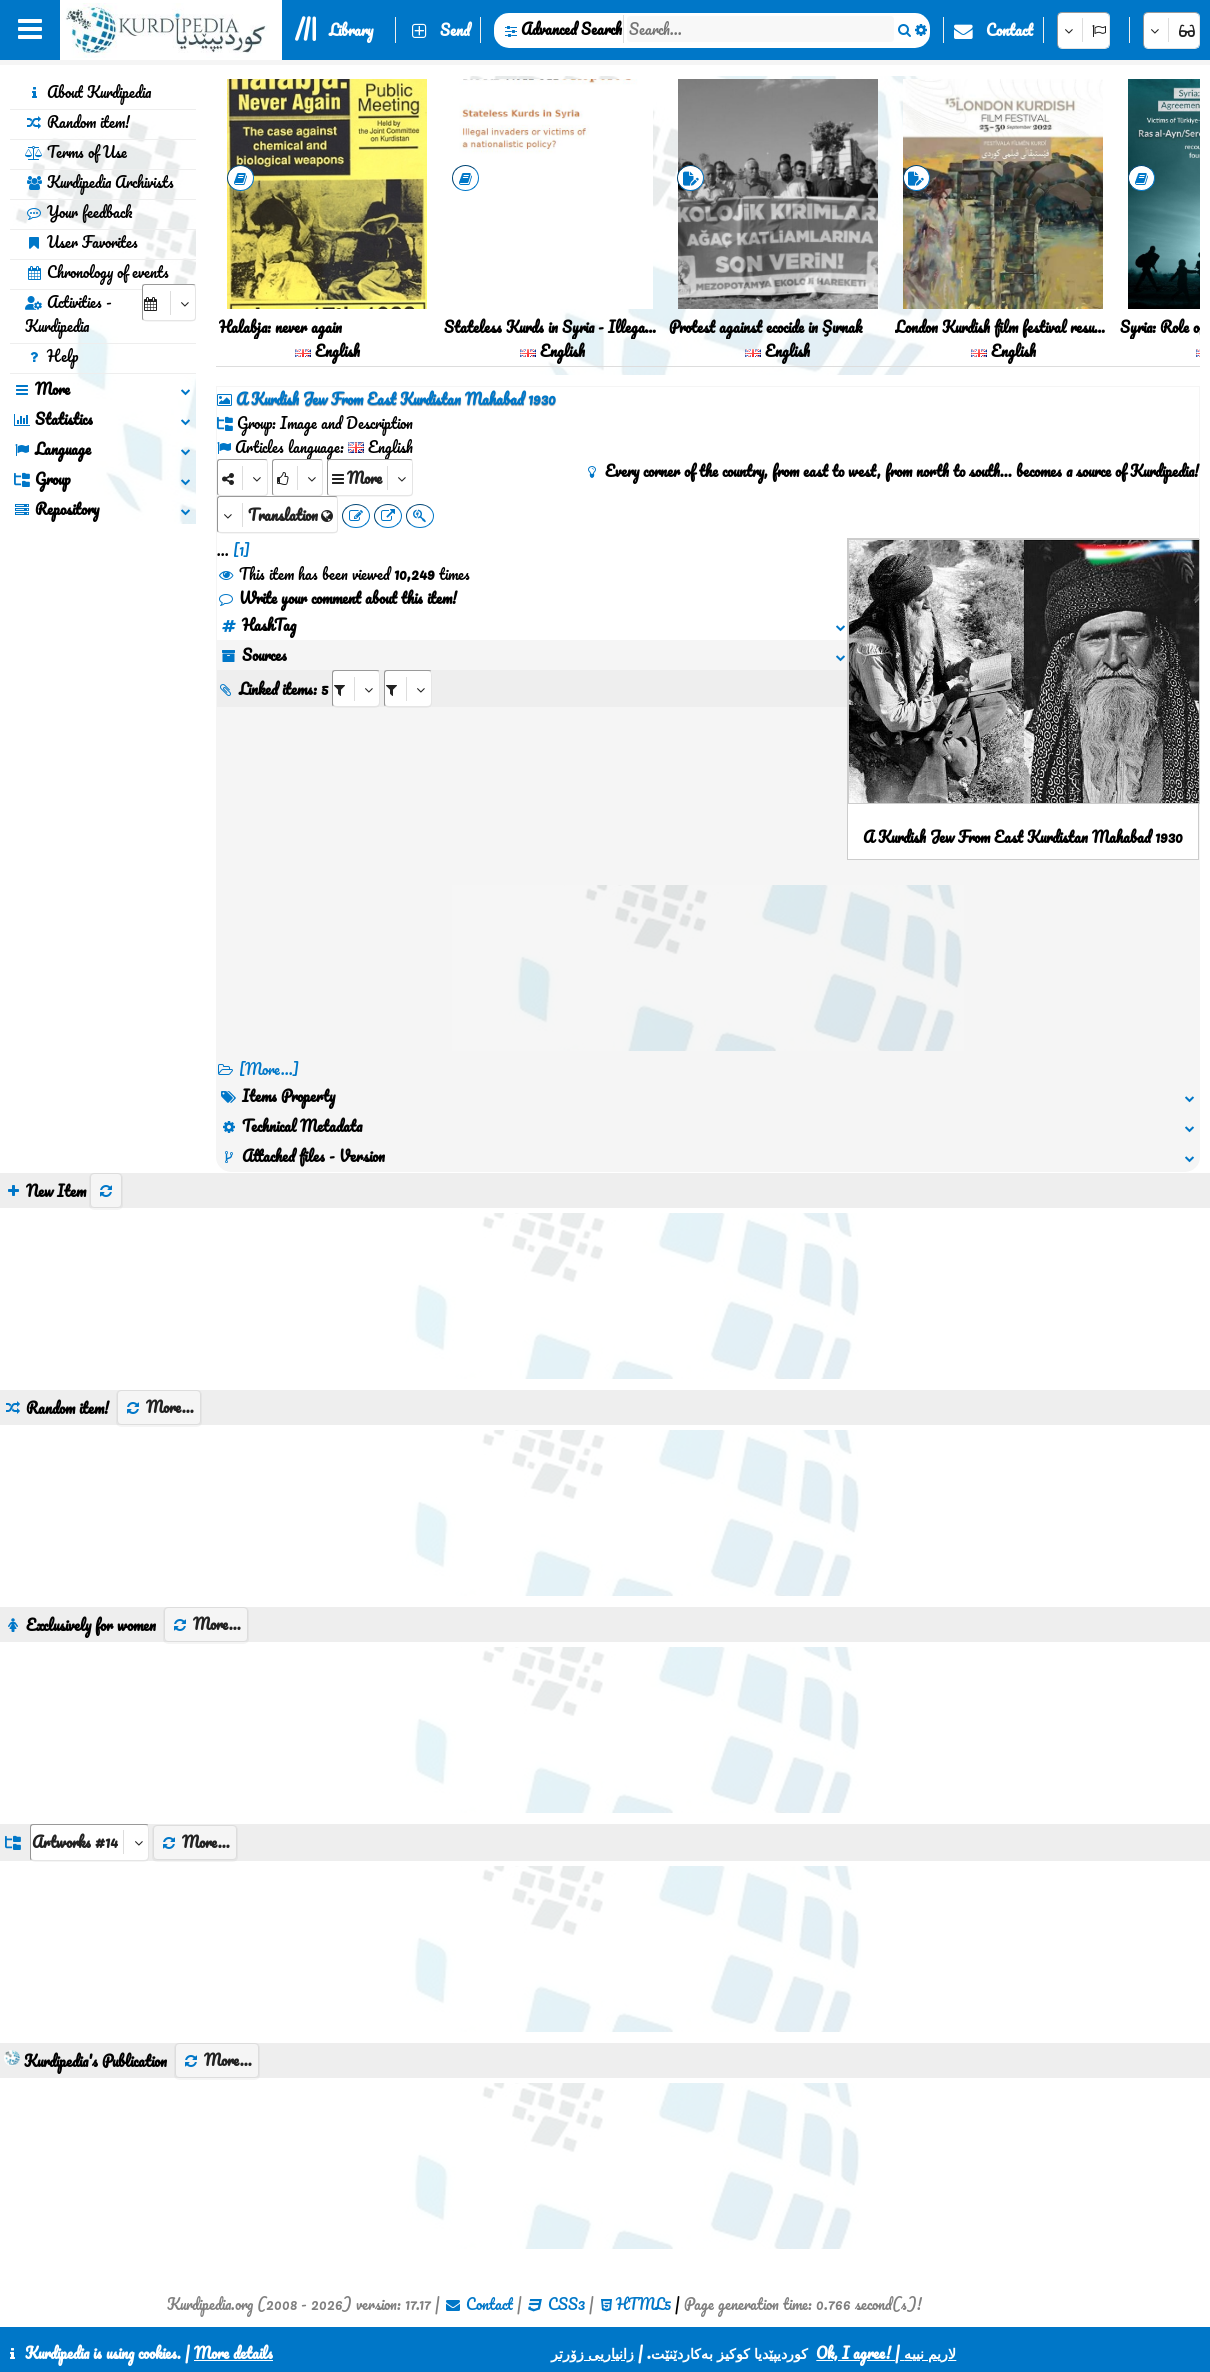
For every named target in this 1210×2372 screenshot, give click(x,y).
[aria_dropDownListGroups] (89, 1842)
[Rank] (297, 477)
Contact (1009, 30)
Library (351, 30)
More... (159, 1407)
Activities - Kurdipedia (68, 314)
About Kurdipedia (88, 92)
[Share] (242, 477)
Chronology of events (97, 272)
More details (233, 2353)
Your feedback (78, 212)
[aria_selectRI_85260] (356, 688)
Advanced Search (571, 29)
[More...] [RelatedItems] (269, 1069)
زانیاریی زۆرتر (592, 2353)
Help (51, 356)
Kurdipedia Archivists (99, 182)
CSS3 (566, 2304)
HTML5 (643, 2304)
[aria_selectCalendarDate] (169, 302)
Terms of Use (76, 152)
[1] (241, 550)
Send (455, 30)
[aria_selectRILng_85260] (408, 688)
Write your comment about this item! (337, 598)
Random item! (77, 122)
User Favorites (81, 242)
